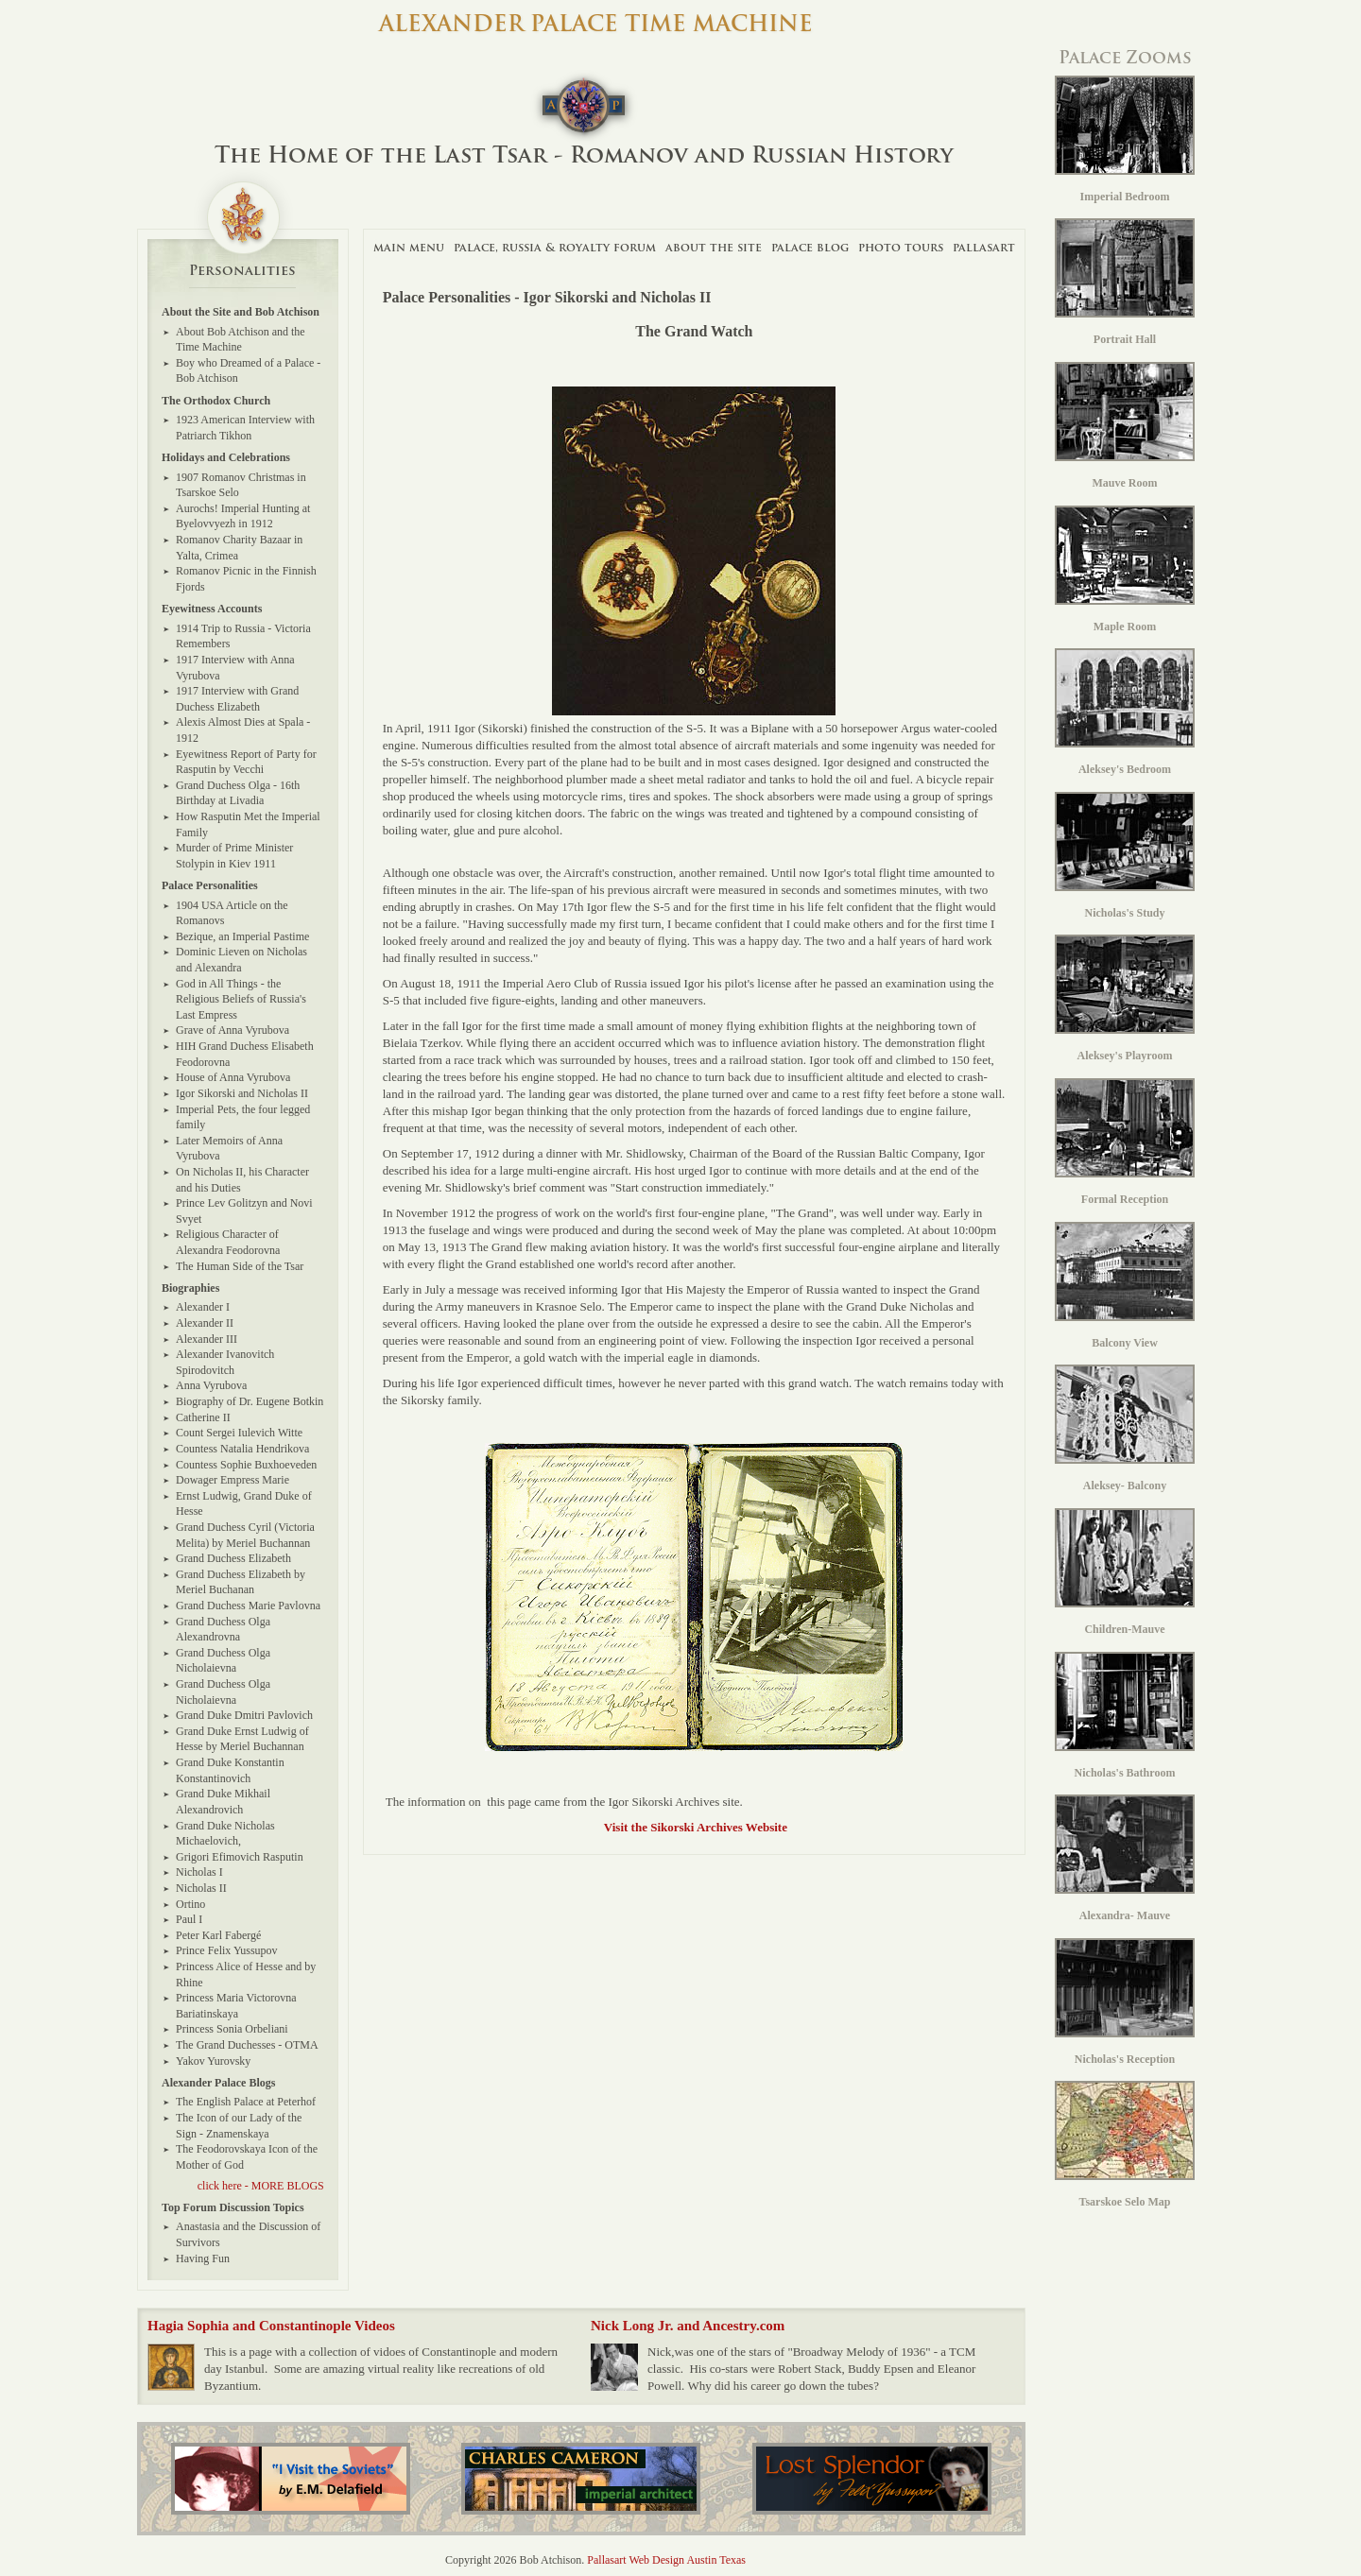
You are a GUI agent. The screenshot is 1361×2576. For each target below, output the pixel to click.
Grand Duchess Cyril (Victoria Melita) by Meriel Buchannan (245, 1535)
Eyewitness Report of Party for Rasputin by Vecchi (246, 762)
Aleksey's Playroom (1125, 998)
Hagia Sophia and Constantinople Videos (271, 2325)
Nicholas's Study (1125, 855)
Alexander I (203, 1307)
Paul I (189, 1919)
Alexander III (206, 1339)
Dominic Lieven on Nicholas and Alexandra (241, 959)
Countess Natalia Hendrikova (242, 1448)
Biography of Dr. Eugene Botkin (249, 1401)
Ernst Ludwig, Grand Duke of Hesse (244, 1504)
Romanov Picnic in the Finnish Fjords (246, 578)
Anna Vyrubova (211, 1385)
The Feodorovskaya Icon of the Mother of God (247, 2157)
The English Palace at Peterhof (246, 2101)
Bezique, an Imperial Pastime (242, 936)
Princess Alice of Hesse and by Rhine (246, 1974)
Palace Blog (810, 247)
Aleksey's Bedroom (1125, 712)
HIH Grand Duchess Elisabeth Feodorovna (245, 1054)
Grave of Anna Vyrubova (232, 1030)
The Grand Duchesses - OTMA (247, 2045)
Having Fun (203, 2258)
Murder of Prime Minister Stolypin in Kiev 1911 (234, 855)
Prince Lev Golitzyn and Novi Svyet (244, 1211)
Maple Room (1125, 569)
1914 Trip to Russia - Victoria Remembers (243, 636)
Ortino (190, 1904)
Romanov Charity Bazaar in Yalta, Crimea (239, 547)
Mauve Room (1125, 425)
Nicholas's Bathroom (1125, 1715)
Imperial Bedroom (1125, 139)
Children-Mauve (1125, 1572)
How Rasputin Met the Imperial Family (248, 824)
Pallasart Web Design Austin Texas (666, 2560)
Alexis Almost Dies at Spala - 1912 (243, 730)
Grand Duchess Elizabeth (233, 1558)
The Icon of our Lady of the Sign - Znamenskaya (238, 2125)
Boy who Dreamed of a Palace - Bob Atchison (248, 371)
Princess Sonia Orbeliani (232, 2028)
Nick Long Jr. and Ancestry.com (687, 2325)
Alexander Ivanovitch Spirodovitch (225, 1362)
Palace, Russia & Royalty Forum (555, 247)
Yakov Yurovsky (213, 2061)
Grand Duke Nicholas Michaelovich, (225, 1833)
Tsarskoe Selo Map (1125, 2144)
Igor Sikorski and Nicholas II (242, 1093)
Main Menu (408, 247)
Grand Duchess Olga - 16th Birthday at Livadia (238, 793)
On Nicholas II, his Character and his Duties (242, 1179)
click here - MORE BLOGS (261, 2185)
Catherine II (203, 1417)
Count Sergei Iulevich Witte (239, 1432)
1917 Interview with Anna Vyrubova (235, 667)
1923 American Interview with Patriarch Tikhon (245, 427)
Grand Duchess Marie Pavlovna (248, 1605)
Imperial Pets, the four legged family (243, 1117)
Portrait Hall (1125, 282)
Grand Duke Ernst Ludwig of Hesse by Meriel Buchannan (242, 1739)
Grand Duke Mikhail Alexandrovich (223, 1801)
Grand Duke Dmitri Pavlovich (244, 1715)
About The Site (713, 247)
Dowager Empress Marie (232, 1479)
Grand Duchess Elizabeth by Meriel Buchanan (240, 1582)
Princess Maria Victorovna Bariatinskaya (236, 2005)
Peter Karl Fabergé (218, 1935)
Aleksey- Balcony (1125, 1428)
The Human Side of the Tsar (239, 1266)
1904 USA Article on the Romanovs (232, 913)
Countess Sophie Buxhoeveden (246, 1464)
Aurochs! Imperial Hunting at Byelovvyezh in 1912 (243, 516)
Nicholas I (199, 1872)
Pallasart (984, 247)
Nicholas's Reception (1125, 2002)
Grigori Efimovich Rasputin (239, 1856)
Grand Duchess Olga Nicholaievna (223, 1660)
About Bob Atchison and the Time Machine (240, 339)
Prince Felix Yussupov (227, 1950)
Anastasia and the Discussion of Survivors (248, 2234)
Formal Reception (1125, 1142)
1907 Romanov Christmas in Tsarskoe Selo (241, 485)
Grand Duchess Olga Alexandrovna (223, 1629)
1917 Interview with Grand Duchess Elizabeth (237, 698)
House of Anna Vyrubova (233, 1077)
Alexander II (204, 1323)
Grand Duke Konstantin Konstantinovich (230, 1770)
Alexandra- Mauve (1125, 1858)
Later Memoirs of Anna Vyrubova (229, 1148)
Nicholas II (201, 1888)
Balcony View (1125, 1285)
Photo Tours (900, 247)
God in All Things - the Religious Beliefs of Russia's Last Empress (241, 999)
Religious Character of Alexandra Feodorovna (228, 1242)
